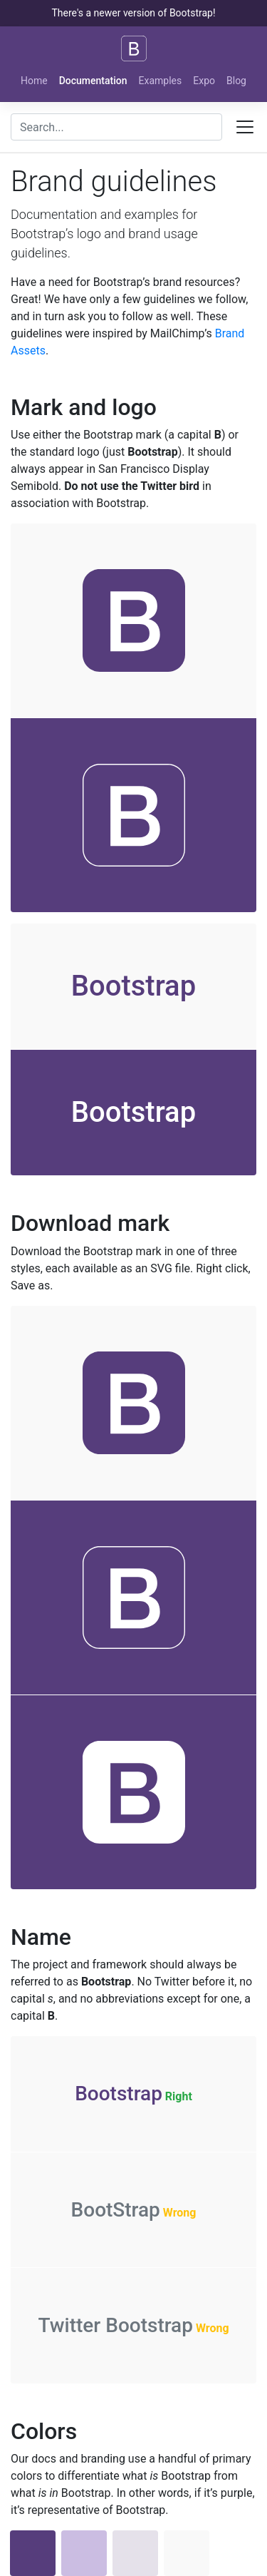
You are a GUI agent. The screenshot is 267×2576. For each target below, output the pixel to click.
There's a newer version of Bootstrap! (133, 13)
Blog (236, 80)
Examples (160, 80)
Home (34, 80)
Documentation (93, 80)
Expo (204, 80)
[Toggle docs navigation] (245, 127)
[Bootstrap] (134, 48)
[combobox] (116, 126)
